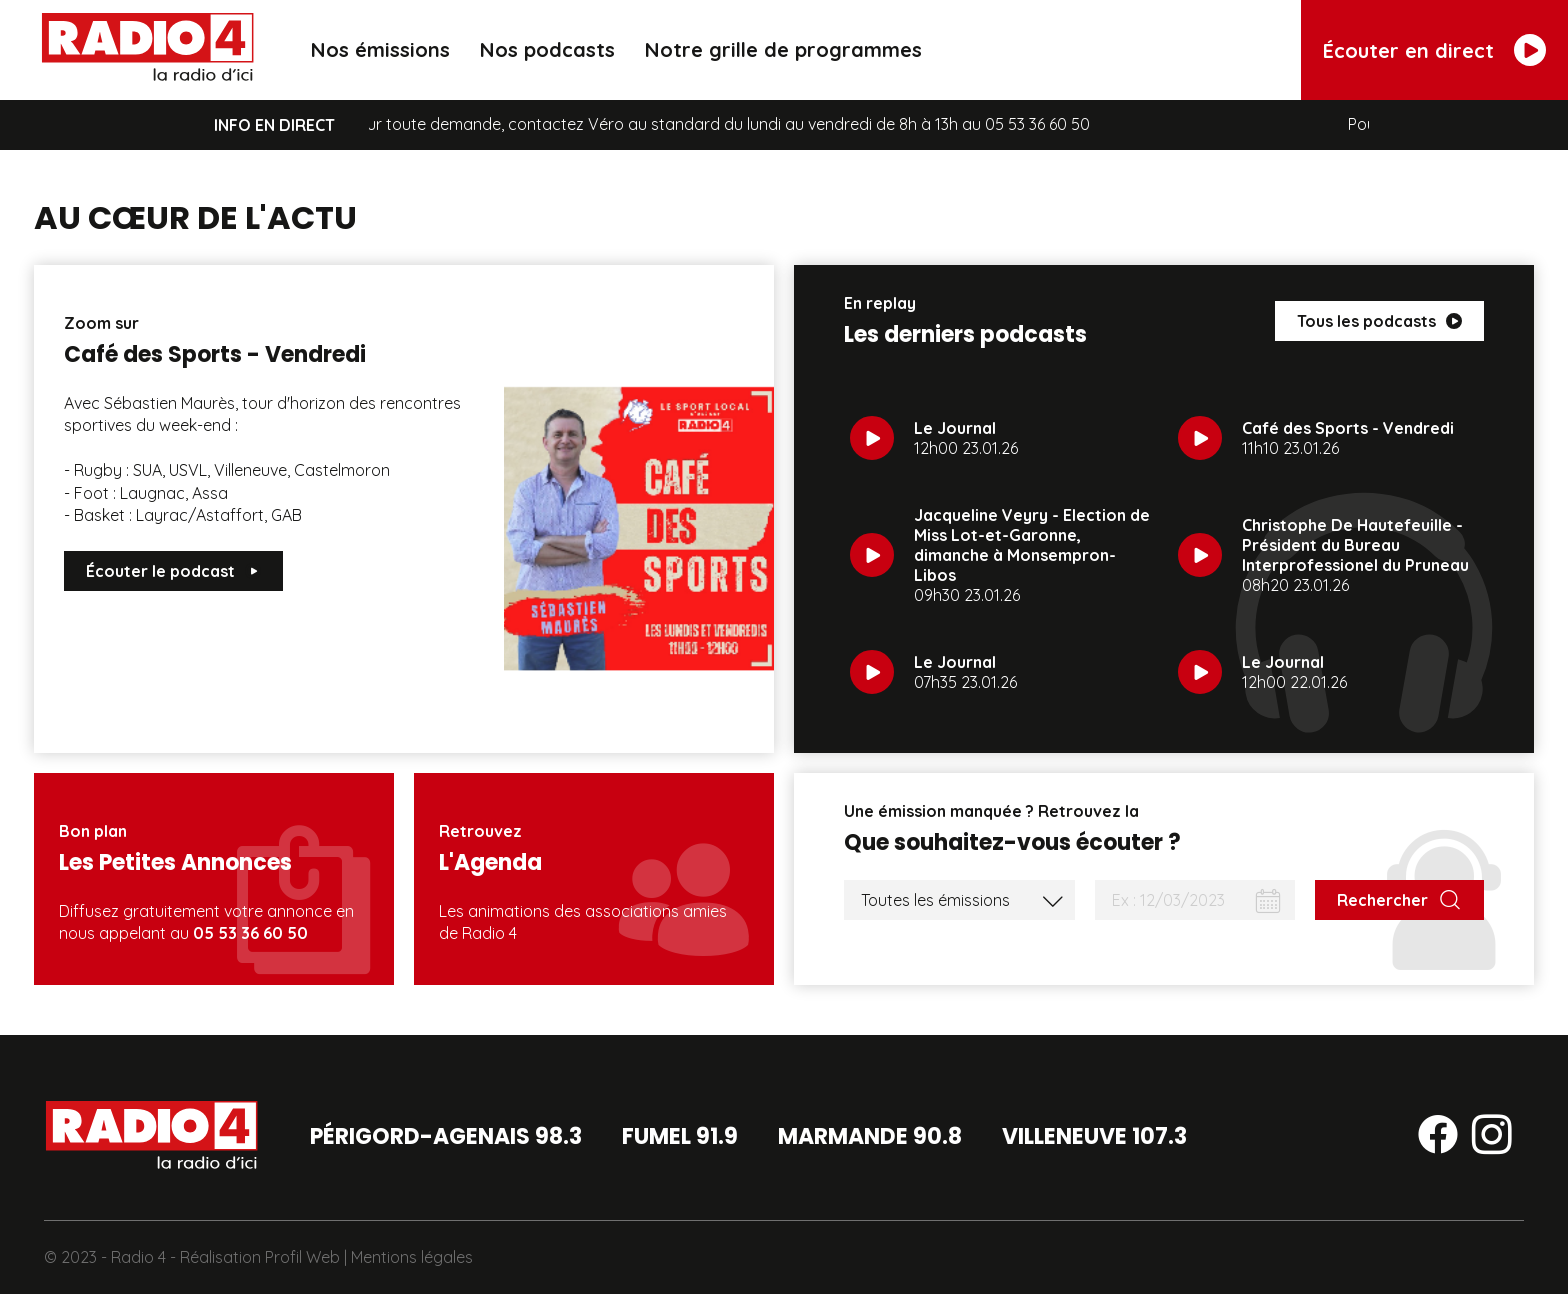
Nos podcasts (547, 49)
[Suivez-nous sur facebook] (1438, 1138)
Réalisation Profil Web (260, 1257)
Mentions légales (412, 1257)
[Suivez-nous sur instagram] (1492, 1138)
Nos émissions (380, 49)
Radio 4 (138, 1257)
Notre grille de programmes (783, 49)
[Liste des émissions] (959, 900)
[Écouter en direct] (1434, 50)
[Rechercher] (1399, 900)
